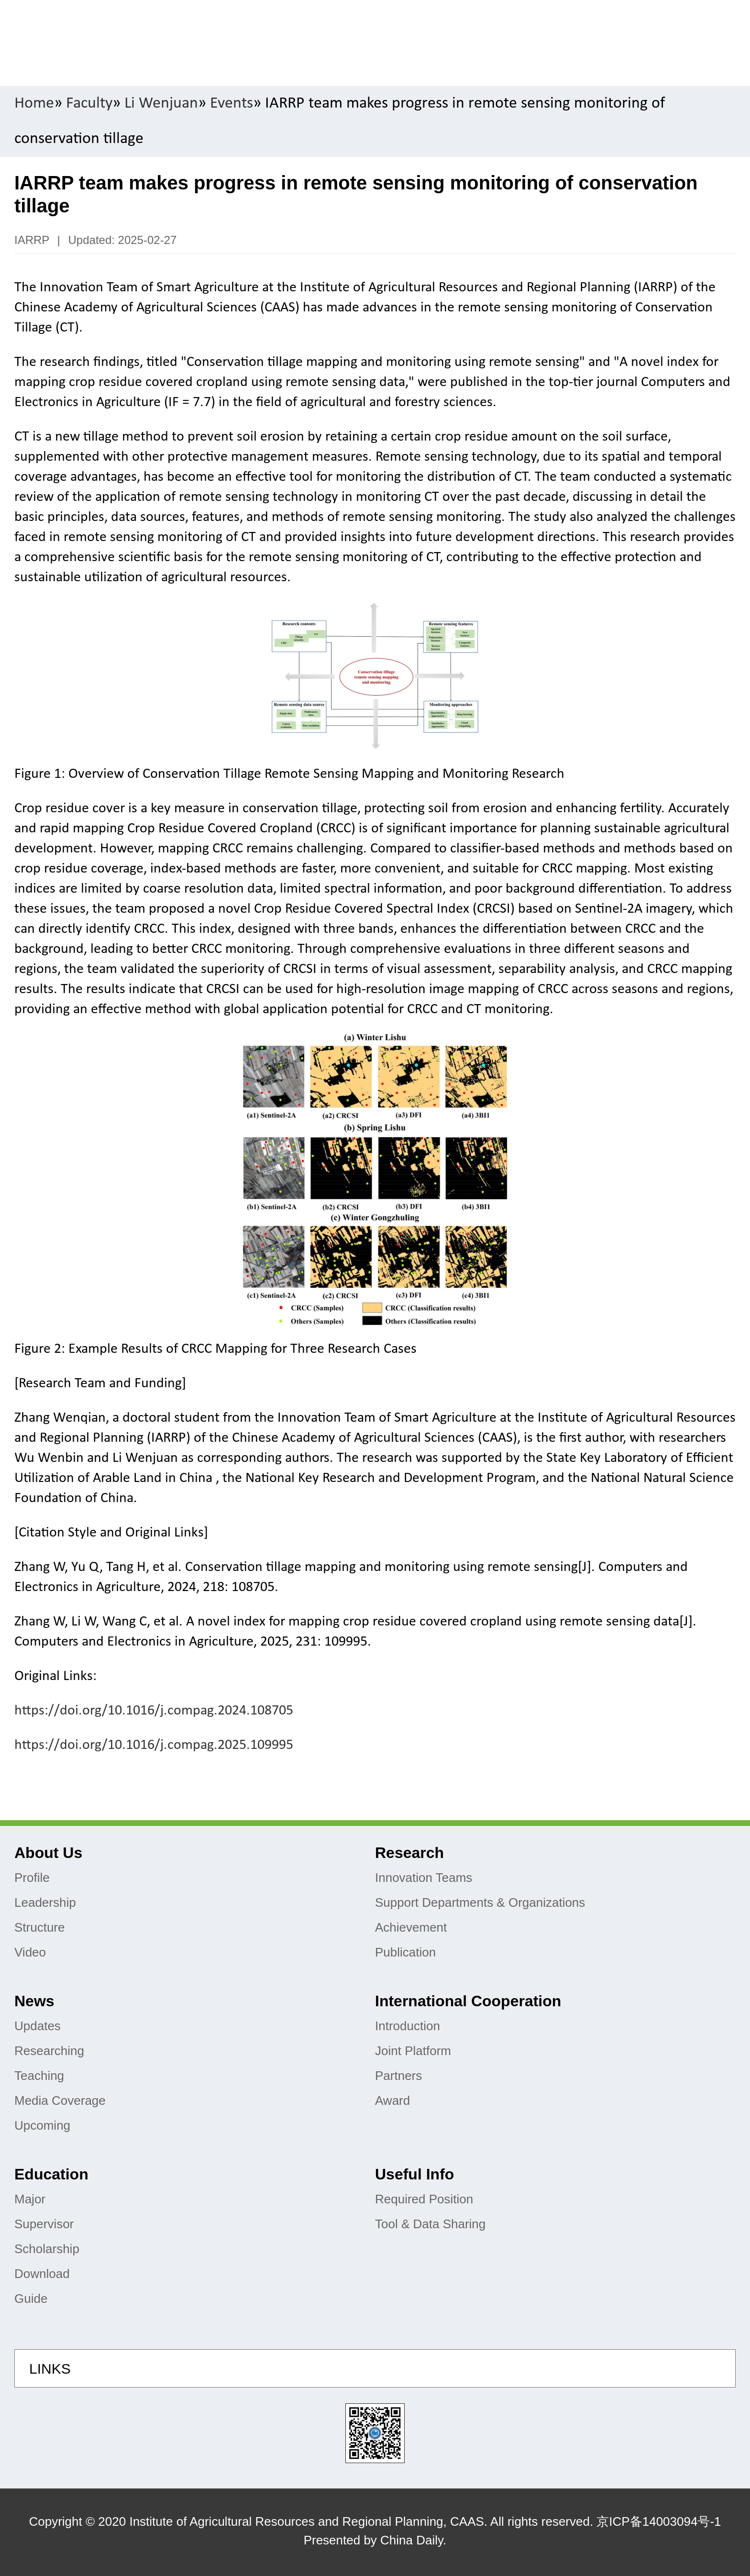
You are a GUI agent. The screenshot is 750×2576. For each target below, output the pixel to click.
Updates (37, 2026)
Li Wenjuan (161, 103)
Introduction (407, 2026)
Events (231, 103)
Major (29, 2199)
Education (51, 2174)
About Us (48, 1852)
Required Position (424, 2199)
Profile (32, 1877)
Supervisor (44, 2224)
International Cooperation (468, 2001)
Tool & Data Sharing (430, 2224)
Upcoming (42, 2125)
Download (42, 2273)
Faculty (89, 103)
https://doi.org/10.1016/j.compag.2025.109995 (153, 1745)
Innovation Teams (423, 1877)
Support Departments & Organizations (480, 1902)
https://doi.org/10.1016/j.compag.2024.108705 (153, 1710)
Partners (398, 2075)
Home (34, 103)
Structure (39, 1927)
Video (30, 1952)
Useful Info (414, 2174)
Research (409, 1852)
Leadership (45, 1902)
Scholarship (46, 2249)
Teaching (39, 2075)
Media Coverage (60, 2100)
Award (392, 2100)
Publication (405, 1952)
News (34, 2001)
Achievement (411, 1927)
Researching (49, 2051)
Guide (30, 2298)
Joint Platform (413, 2051)
